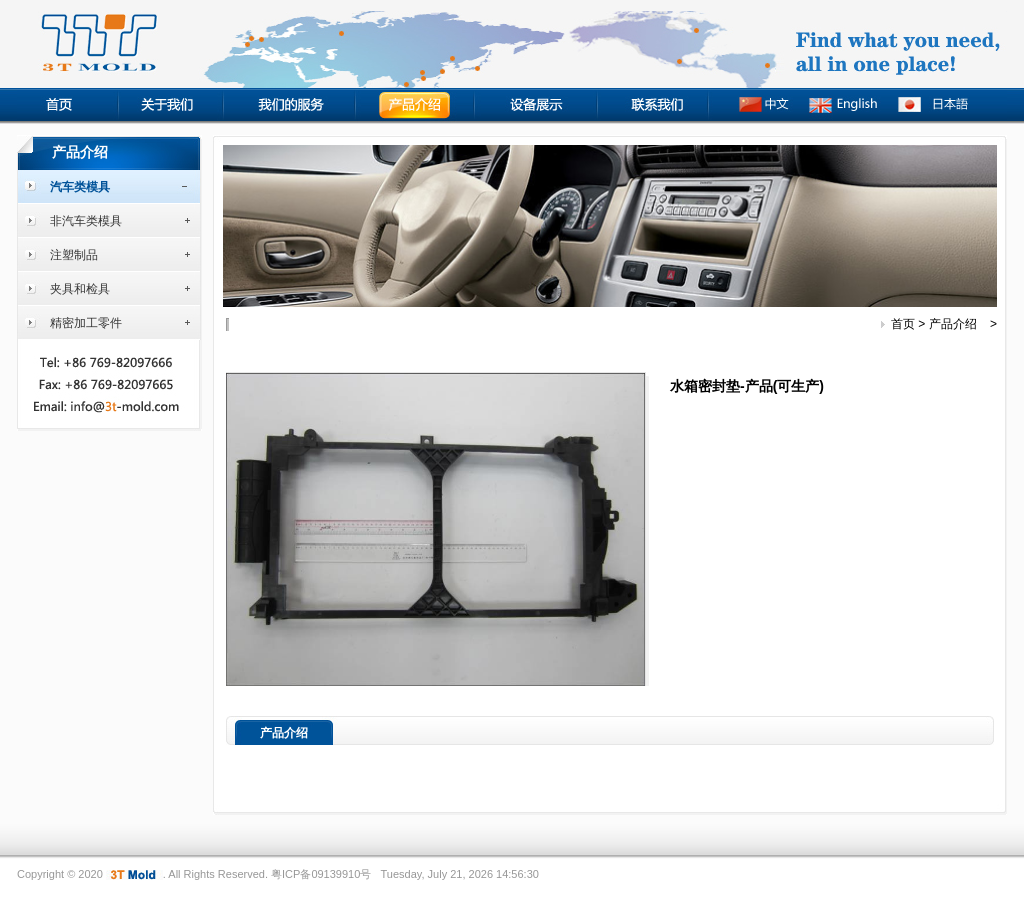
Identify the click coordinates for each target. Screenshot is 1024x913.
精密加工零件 (86, 323)
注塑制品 (74, 255)
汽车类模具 (80, 187)
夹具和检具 (80, 289)
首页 (903, 324)
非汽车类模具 (86, 221)
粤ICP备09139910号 (321, 874)
